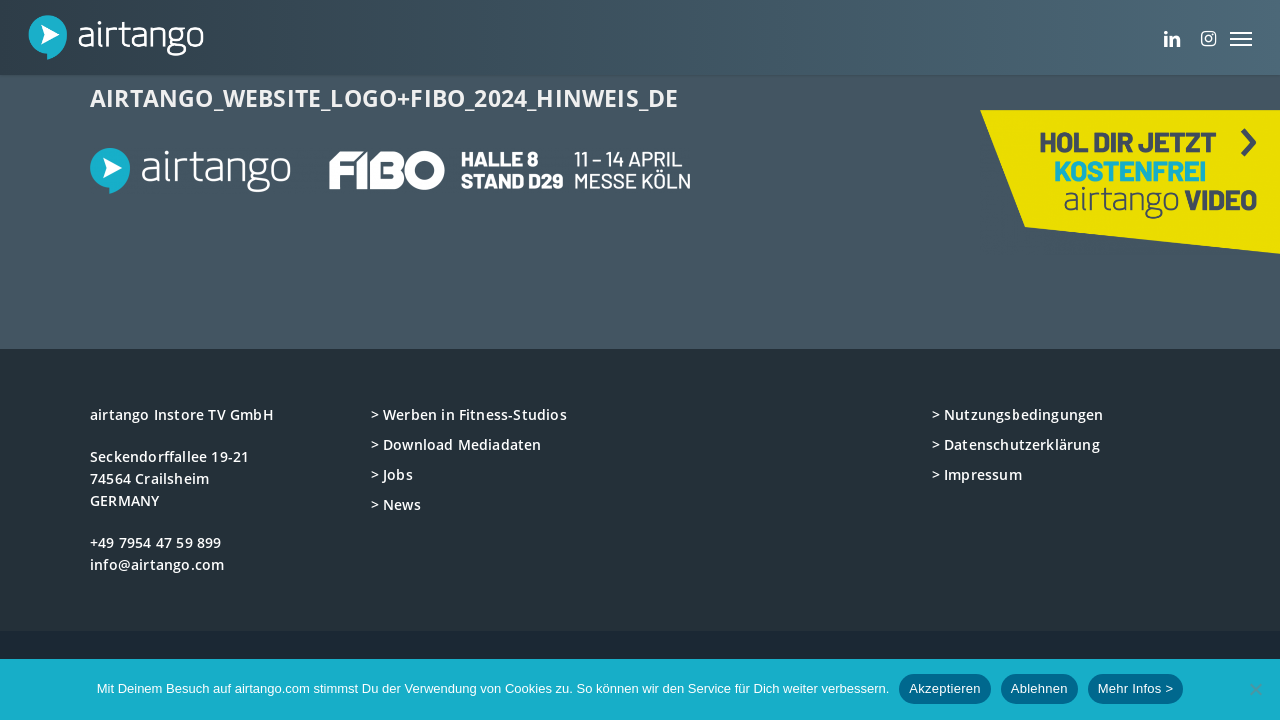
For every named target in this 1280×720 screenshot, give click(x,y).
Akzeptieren (944, 688)
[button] (1241, 37)
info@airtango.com (157, 564)
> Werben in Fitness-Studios (469, 414)
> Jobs (392, 474)
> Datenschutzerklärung (1016, 444)
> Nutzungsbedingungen (1018, 414)
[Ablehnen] (1255, 689)
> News (396, 504)
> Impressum (977, 474)
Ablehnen (1039, 688)
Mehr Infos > (1136, 688)
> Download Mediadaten (456, 444)
